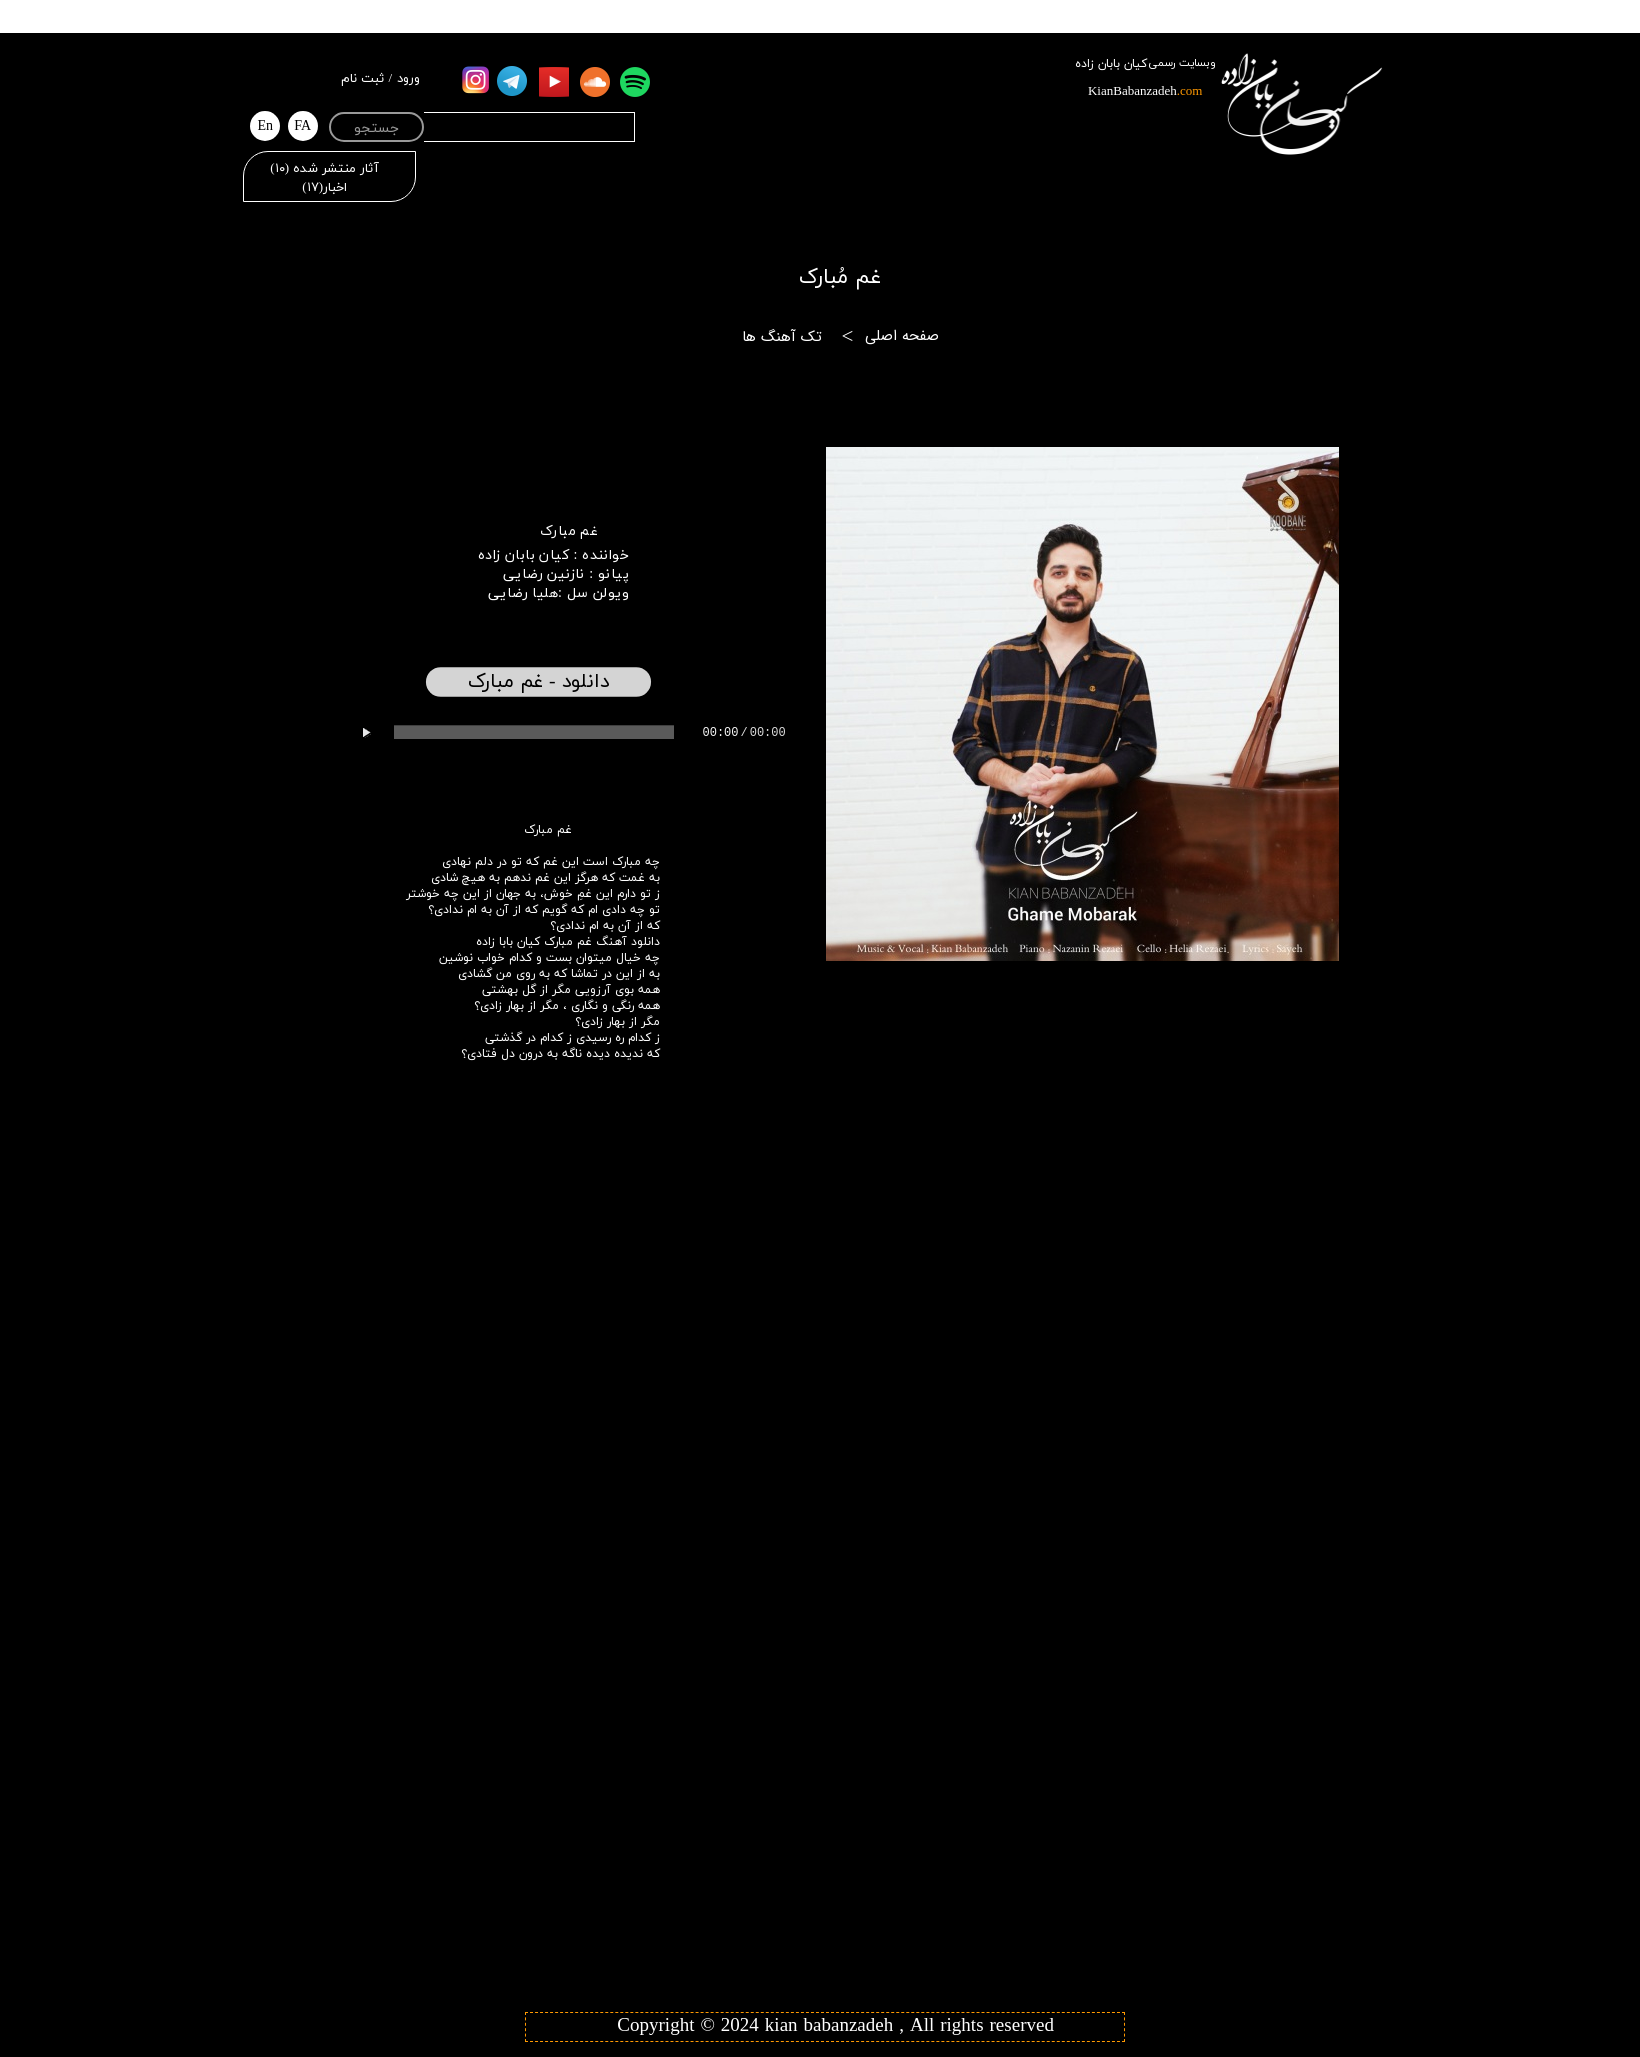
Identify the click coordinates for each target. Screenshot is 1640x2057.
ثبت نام (362, 79)
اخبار (324, 188)
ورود (408, 79)
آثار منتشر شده (324, 169)
